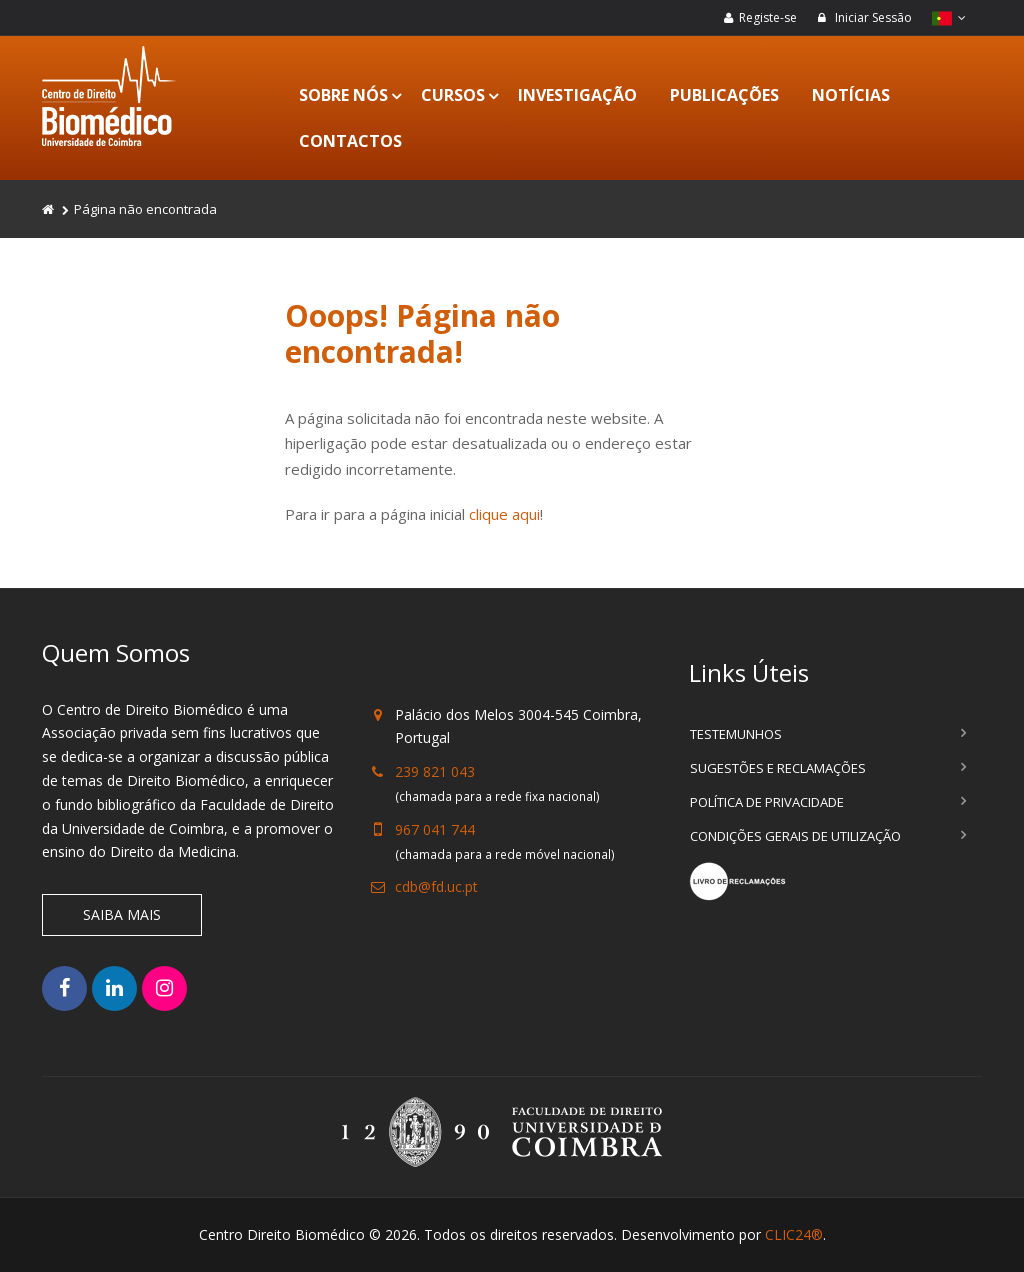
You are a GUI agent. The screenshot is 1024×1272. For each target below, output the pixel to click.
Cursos (453, 95)
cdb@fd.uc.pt (436, 886)
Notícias (851, 95)
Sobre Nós (343, 95)
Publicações (724, 95)
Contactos (350, 141)
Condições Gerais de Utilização (795, 836)
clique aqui (504, 514)
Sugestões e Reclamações (778, 768)
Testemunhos (736, 734)
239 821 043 (435, 771)
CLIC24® (794, 1234)
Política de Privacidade (767, 802)
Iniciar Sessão (864, 17)
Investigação (577, 95)
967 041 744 (435, 829)
